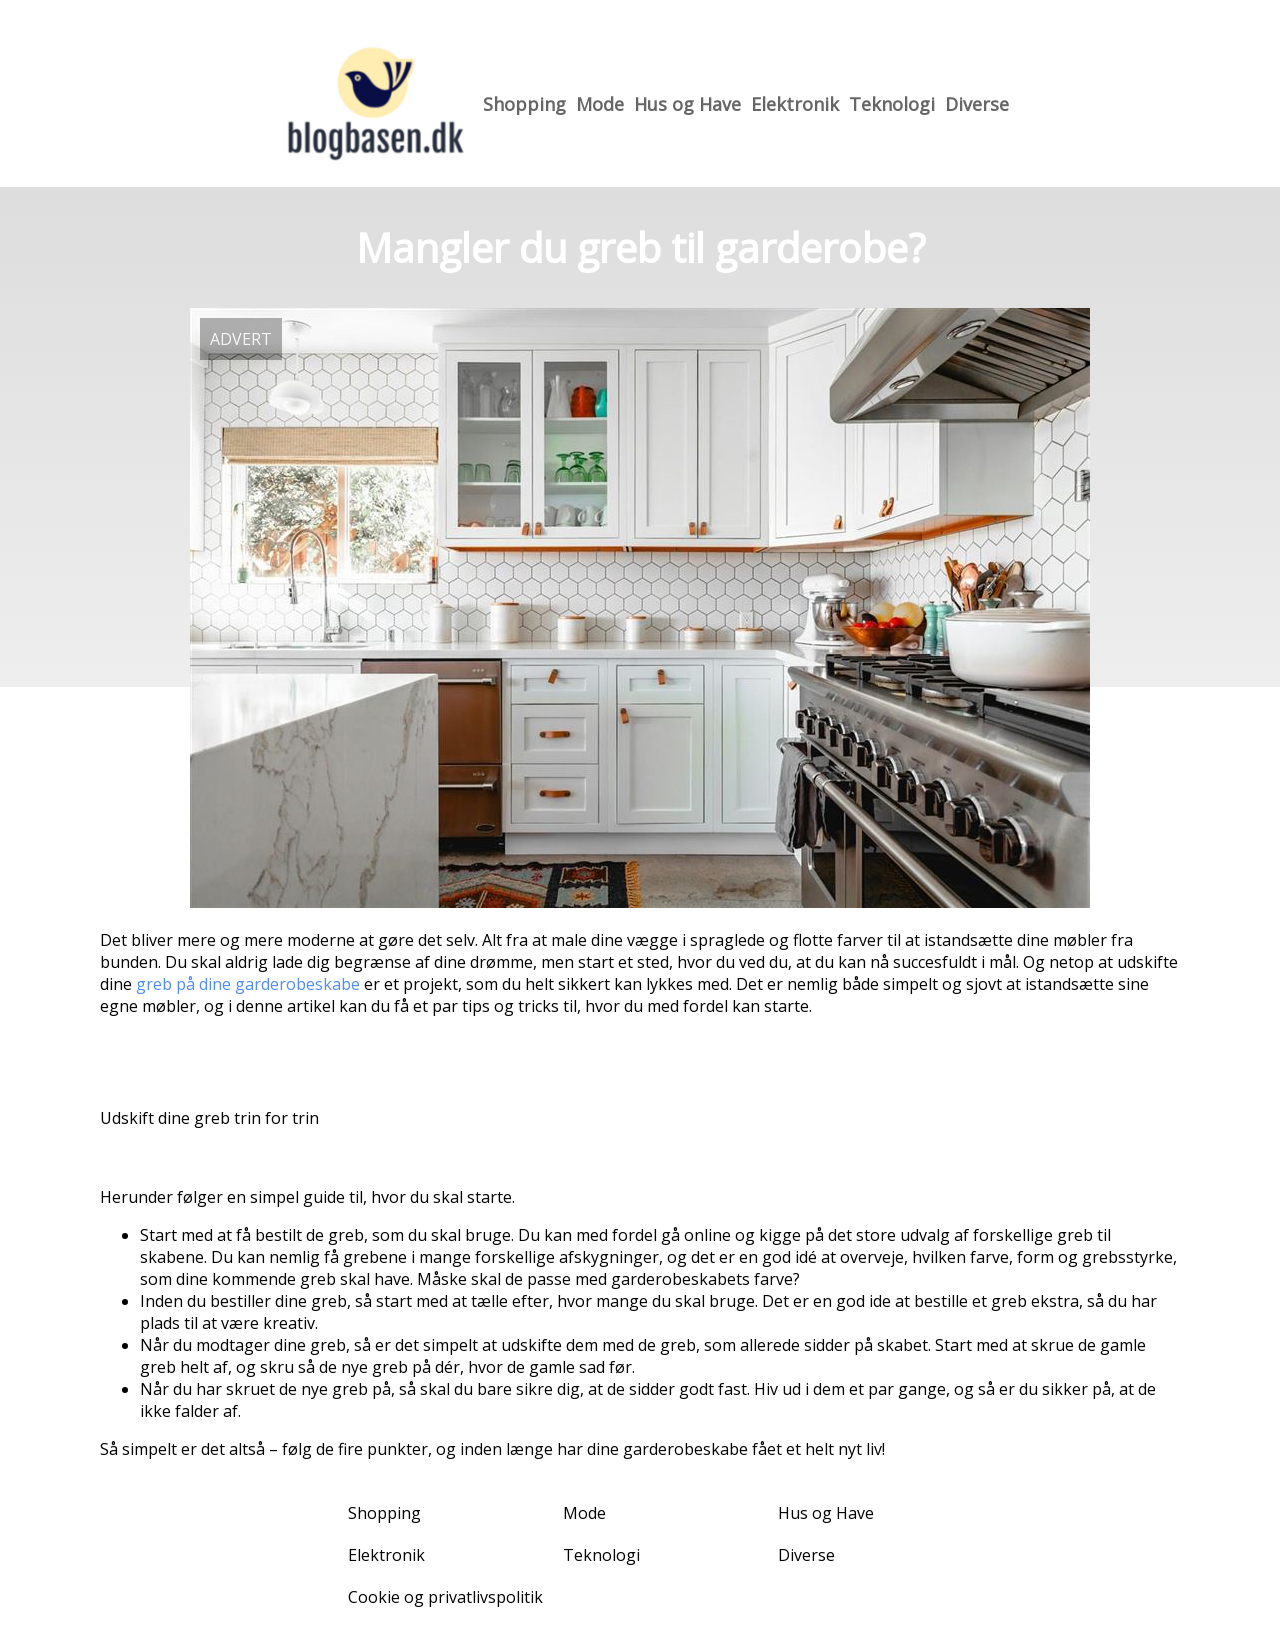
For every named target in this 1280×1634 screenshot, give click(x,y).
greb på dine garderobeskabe (248, 984)
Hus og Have (687, 104)
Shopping (524, 104)
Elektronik (795, 104)
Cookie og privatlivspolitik (445, 1597)
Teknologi (892, 104)
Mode (600, 104)
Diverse (977, 104)
